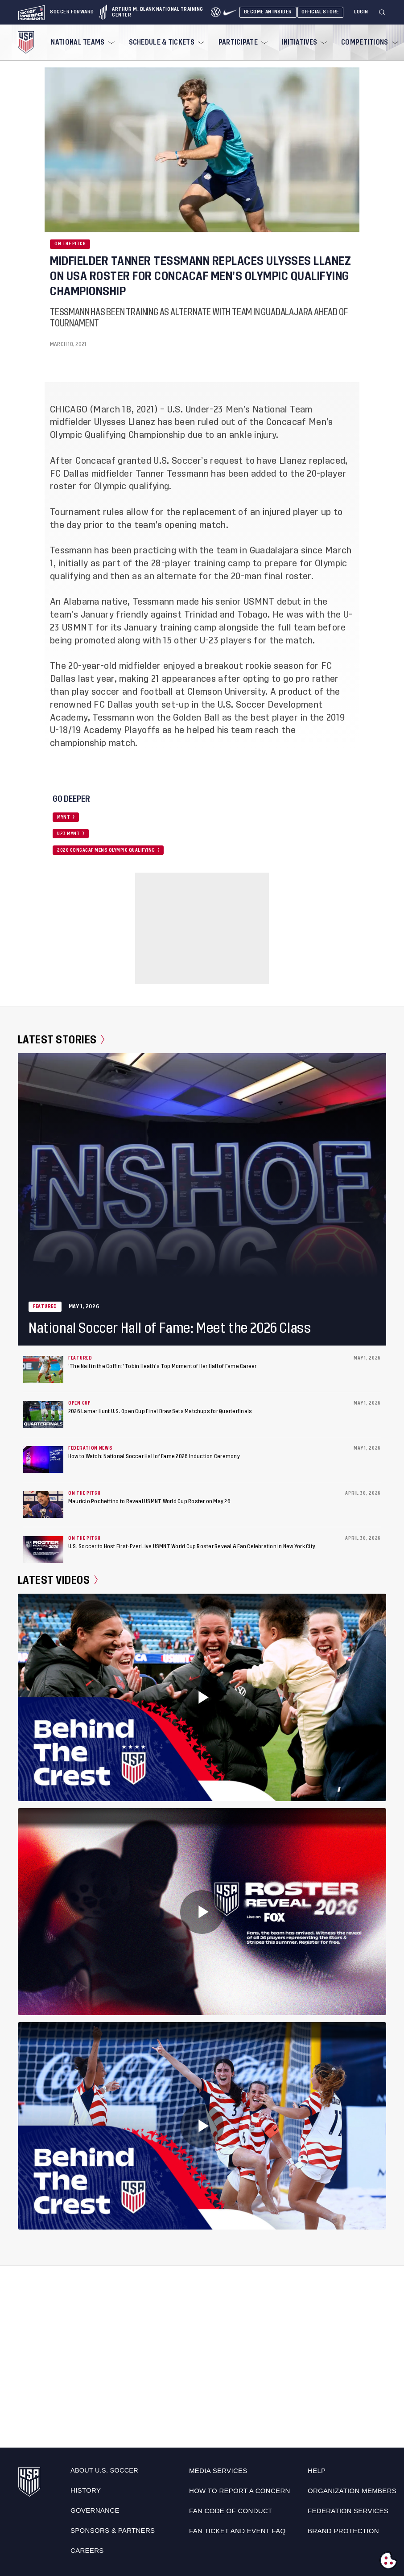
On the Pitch (70, 244)
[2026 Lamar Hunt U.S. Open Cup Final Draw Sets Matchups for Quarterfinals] (43, 1414)
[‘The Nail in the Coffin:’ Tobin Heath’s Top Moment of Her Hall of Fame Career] (43, 1369)
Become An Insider (268, 11)
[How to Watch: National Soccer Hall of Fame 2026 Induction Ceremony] (43, 1459)
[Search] (382, 12)
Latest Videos (58, 1580)
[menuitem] (81, 42)
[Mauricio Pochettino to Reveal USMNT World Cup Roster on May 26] (43, 1504)
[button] (385, 12)
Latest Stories (61, 1040)
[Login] (361, 12)
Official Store (320, 11)
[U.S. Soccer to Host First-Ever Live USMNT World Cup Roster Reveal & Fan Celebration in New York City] (43, 1549)
